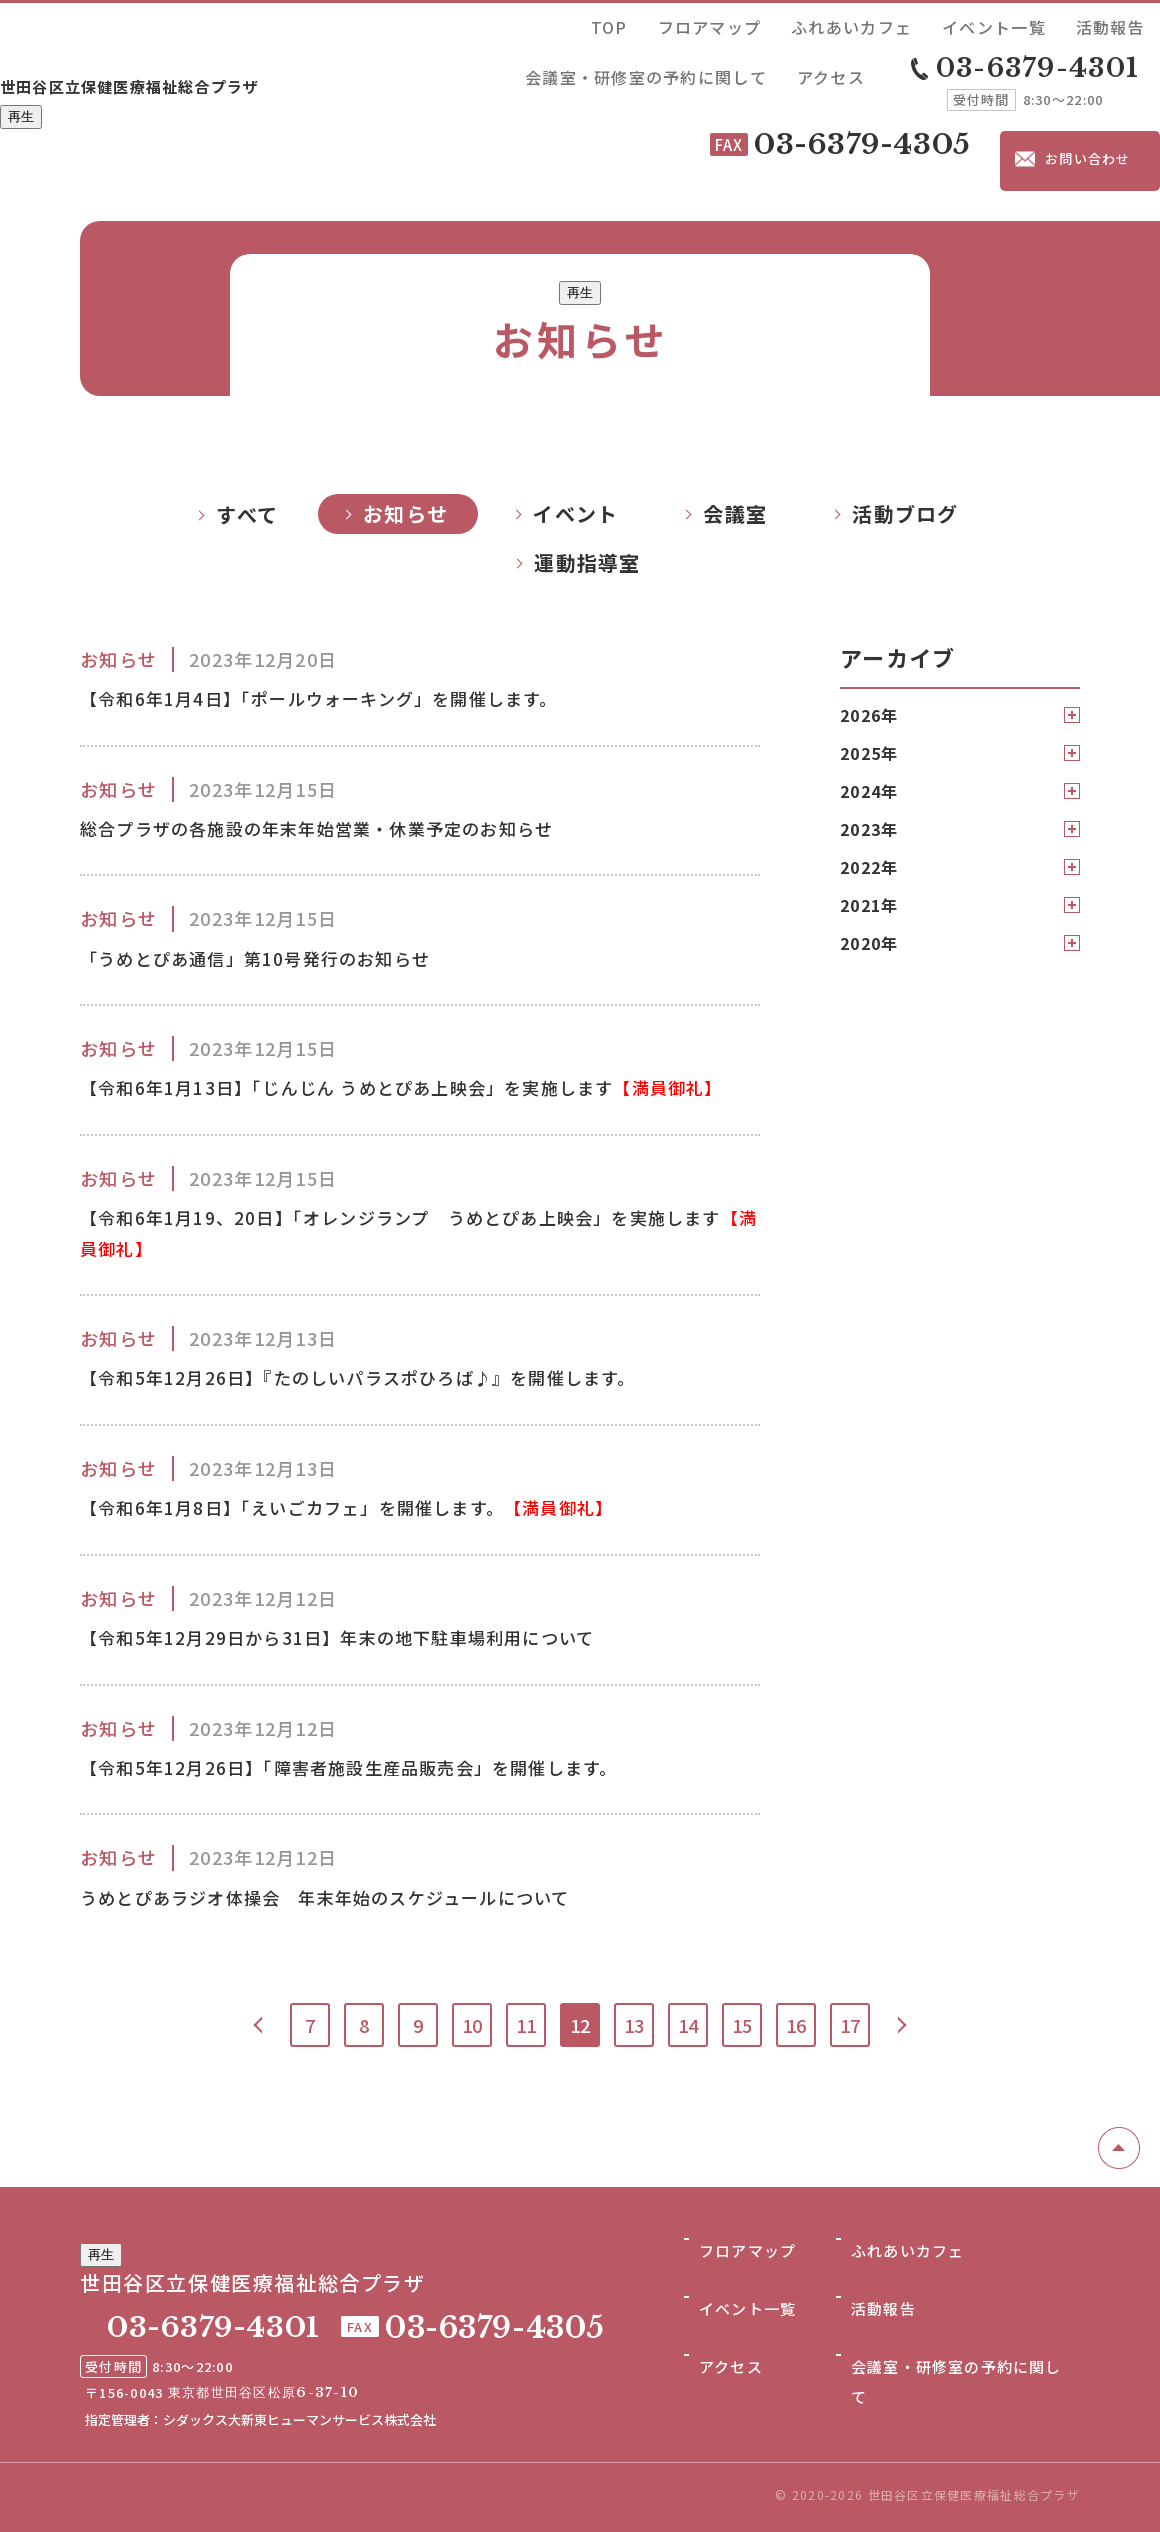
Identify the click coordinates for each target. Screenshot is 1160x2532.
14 (688, 2025)
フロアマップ (579, 23)
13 (634, 2025)
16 (796, 2025)
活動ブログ (905, 417)
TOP (510, 23)
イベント (575, 417)
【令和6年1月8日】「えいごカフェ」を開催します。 (390, 1488)
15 (742, 2025)
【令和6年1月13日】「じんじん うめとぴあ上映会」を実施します (411, 1029)
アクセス (1126, 23)
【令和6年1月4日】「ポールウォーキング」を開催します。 (358, 605)
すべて (247, 418)
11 (526, 2025)
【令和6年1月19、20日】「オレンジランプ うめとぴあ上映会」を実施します (420, 1200)
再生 (21, 83)
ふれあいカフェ (679, 23)
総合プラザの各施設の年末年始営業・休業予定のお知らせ (356, 740)
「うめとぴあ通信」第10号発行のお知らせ (284, 876)
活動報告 (861, 23)
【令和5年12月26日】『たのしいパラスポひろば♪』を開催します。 (402, 1353)
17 (850, 2025)
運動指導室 (587, 466)
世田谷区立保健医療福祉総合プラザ (210, 47)
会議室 (735, 417)
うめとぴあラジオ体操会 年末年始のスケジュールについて (366, 1894)
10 (472, 2025)
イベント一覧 (780, 23)
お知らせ (405, 417)
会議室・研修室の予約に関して (994, 23)
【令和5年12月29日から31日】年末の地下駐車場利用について (378, 1624)
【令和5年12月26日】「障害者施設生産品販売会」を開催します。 (392, 1759)
